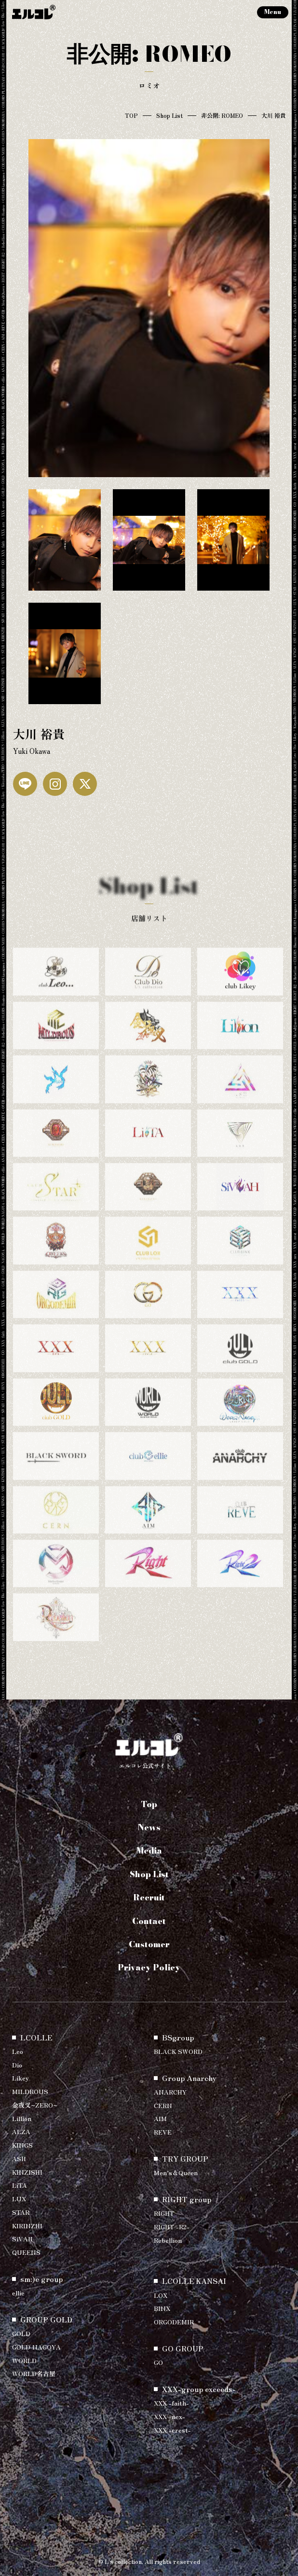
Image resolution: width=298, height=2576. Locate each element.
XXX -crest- (172, 2429)
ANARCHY (170, 2091)
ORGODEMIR (174, 2321)
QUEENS (26, 2252)
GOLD (21, 2333)
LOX (160, 2295)
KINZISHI (27, 2172)
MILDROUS (30, 2091)
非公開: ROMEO (222, 115)
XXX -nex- (169, 2416)
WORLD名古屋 (33, 2373)
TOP (131, 115)
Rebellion (168, 2240)
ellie (18, 2292)
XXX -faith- (171, 2402)
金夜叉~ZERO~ (34, 2104)
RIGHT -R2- (172, 2226)
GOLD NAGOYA (36, 2346)
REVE (163, 2132)
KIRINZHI (27, 2225)
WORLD (24, 2360)
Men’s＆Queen (176, 2172)
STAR (20, 2212)
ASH (19, 2158)
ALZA (21, 2131)
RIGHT (164, 2213)
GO (158, 2362)
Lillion (21, 2118)
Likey (20, 2077)
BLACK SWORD (178, 2051)
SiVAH (22, 2238)
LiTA (19, 2185)
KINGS (22, 2145)
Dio (17, 2064)
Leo (17, 2051)
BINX (162, 2308)
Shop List (169, 115)
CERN (163, 2105)
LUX (19, 2198)
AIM (160, 2118)
